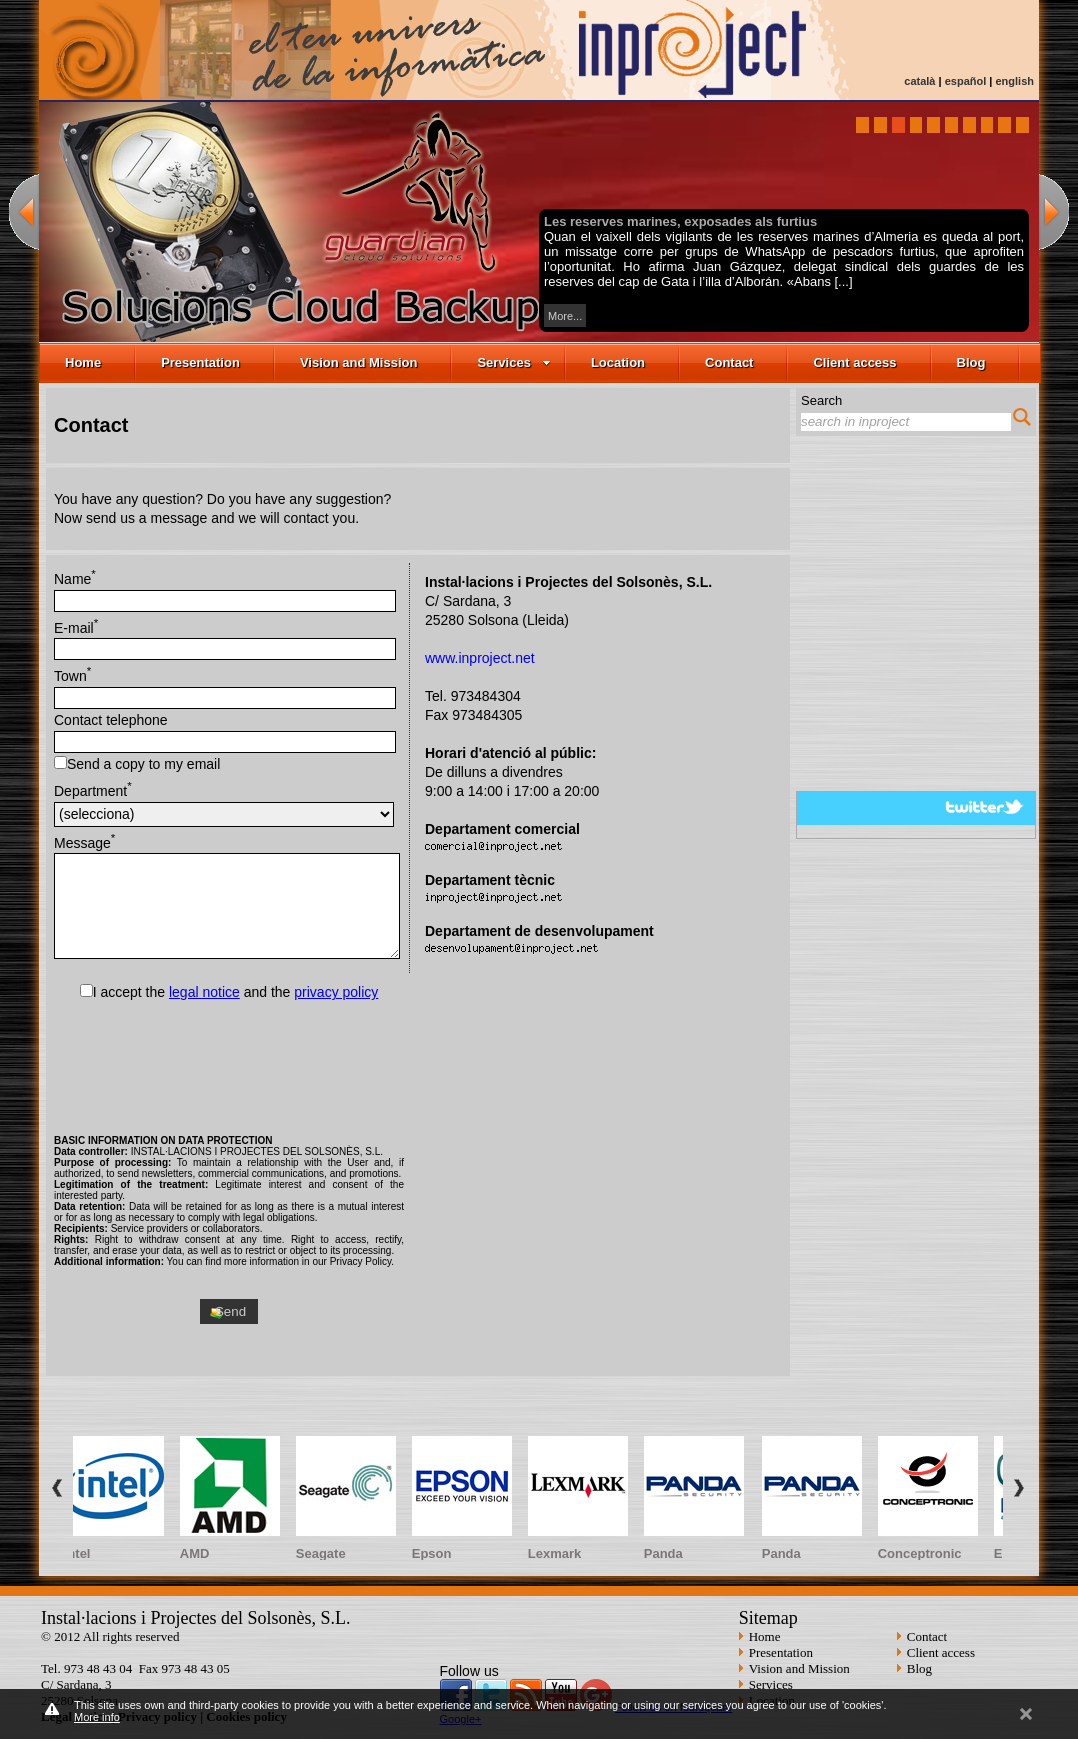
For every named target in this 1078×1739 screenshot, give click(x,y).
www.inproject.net (480, 658)
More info (97, 1717)
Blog (971, 362)
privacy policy (336, 992)
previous (24, 211)
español (966, 81)
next (1054, 211)
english (1014, 81)
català (919, 81)
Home (83, 362)
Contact (729, 362)
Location (618, 362)
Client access (854, 362)
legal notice (204, 992)
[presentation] (229, 1064)
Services (514, 362)
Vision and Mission (359, 362)
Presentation (200, 362)
